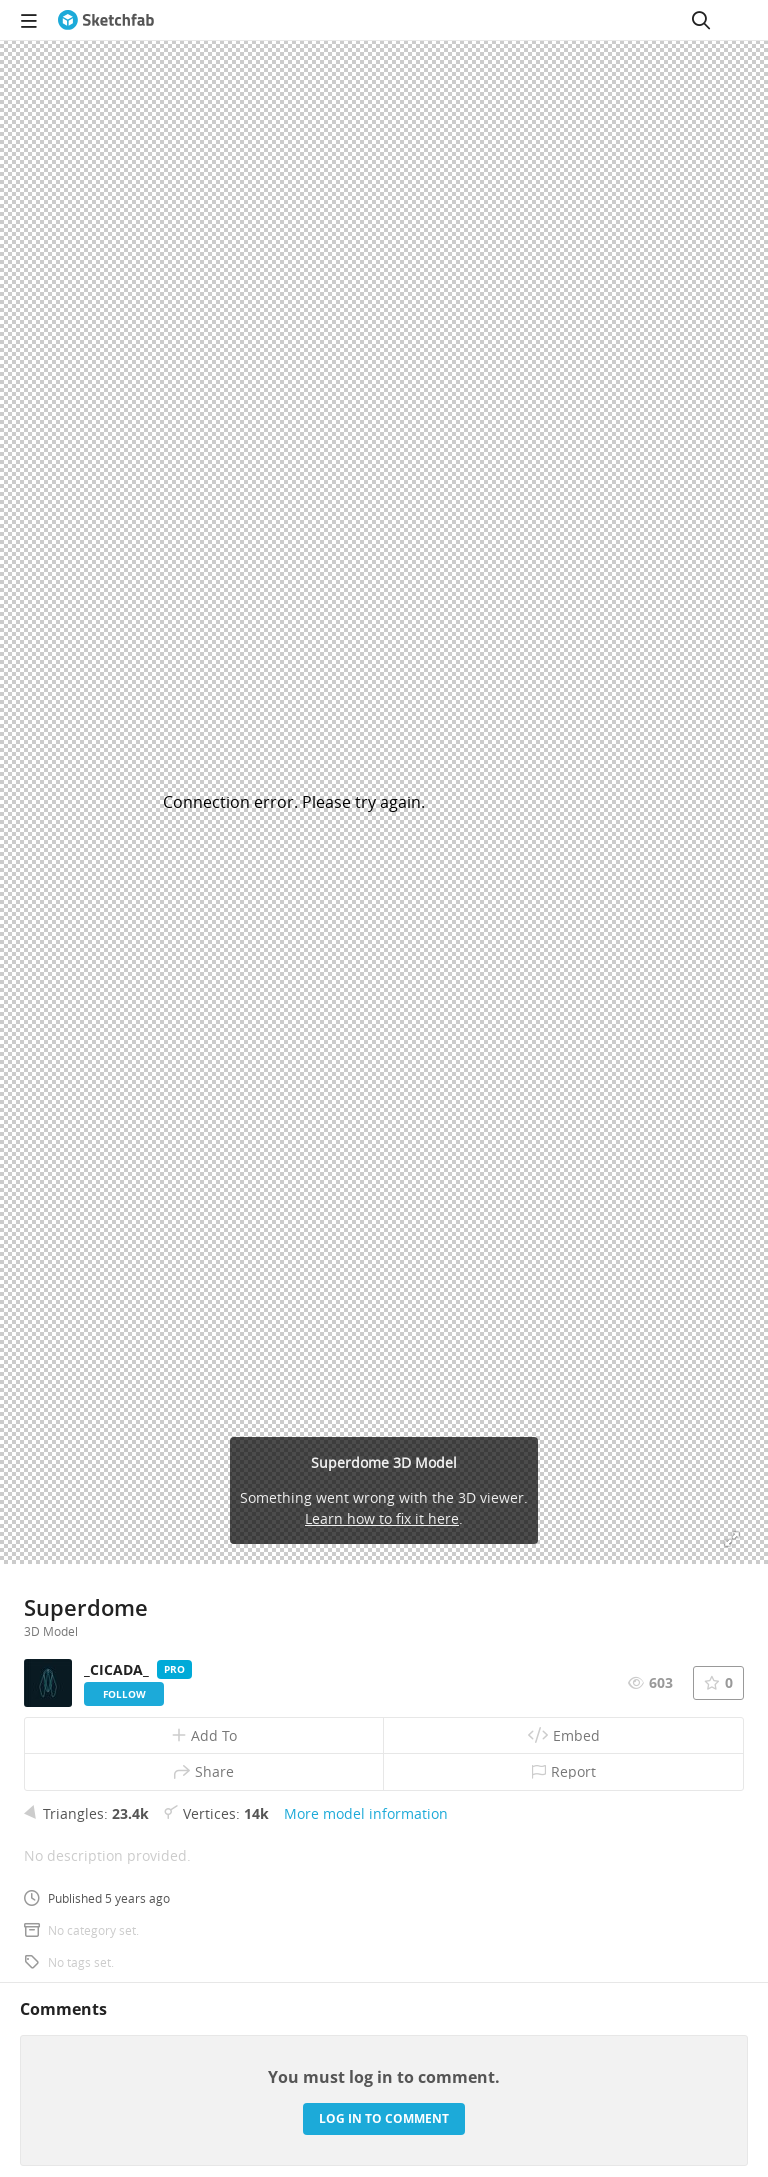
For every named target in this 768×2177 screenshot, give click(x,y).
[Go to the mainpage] (106, 20)
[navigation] (29, 20)
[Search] (701, 20)
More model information (366, 1813)
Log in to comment (384, 2118)
